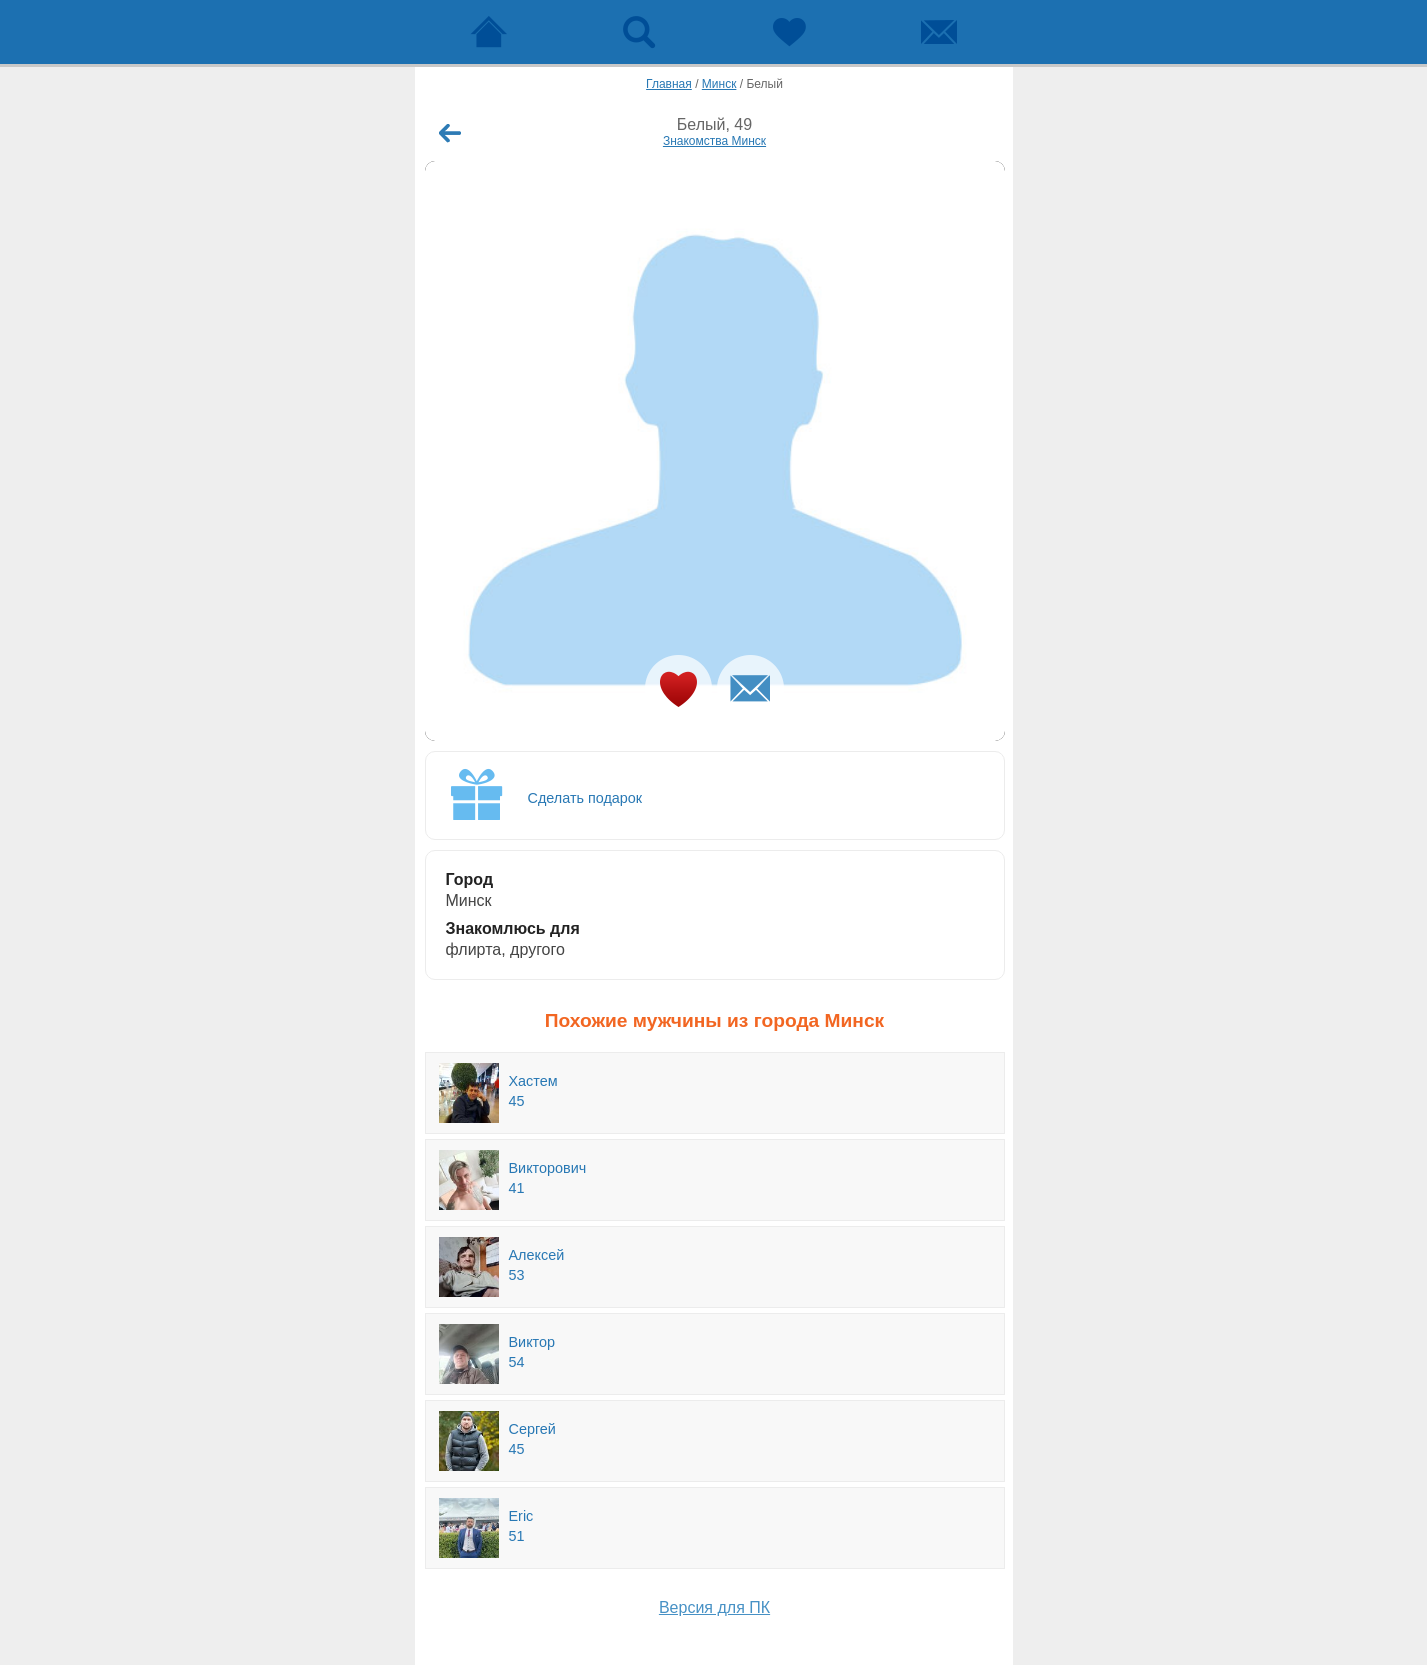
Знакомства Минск (714, 141)
